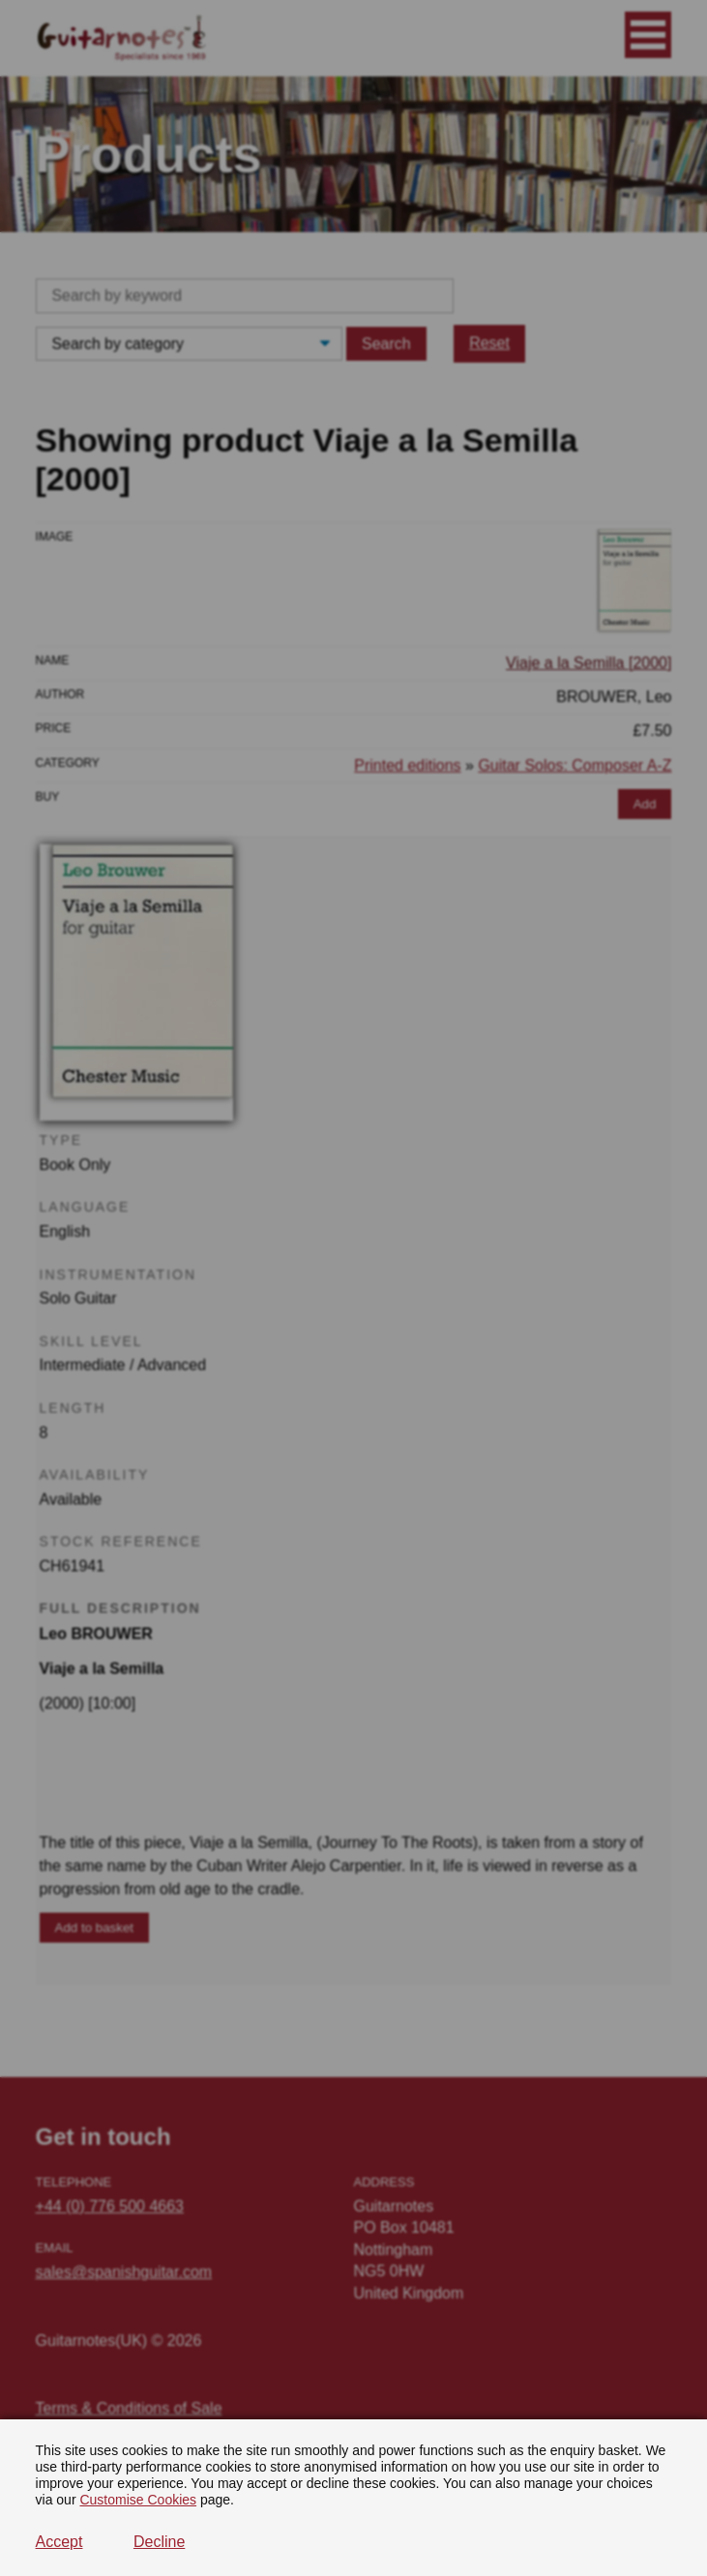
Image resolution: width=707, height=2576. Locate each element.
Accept (59, 2541)
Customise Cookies (137, 2499)
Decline (159, 2541)
